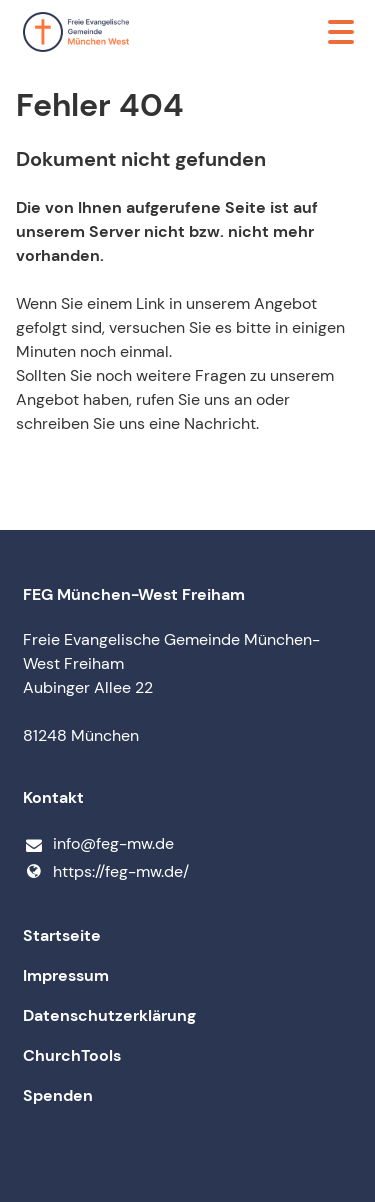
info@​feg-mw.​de (98, 844)
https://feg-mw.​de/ (106, 872)
